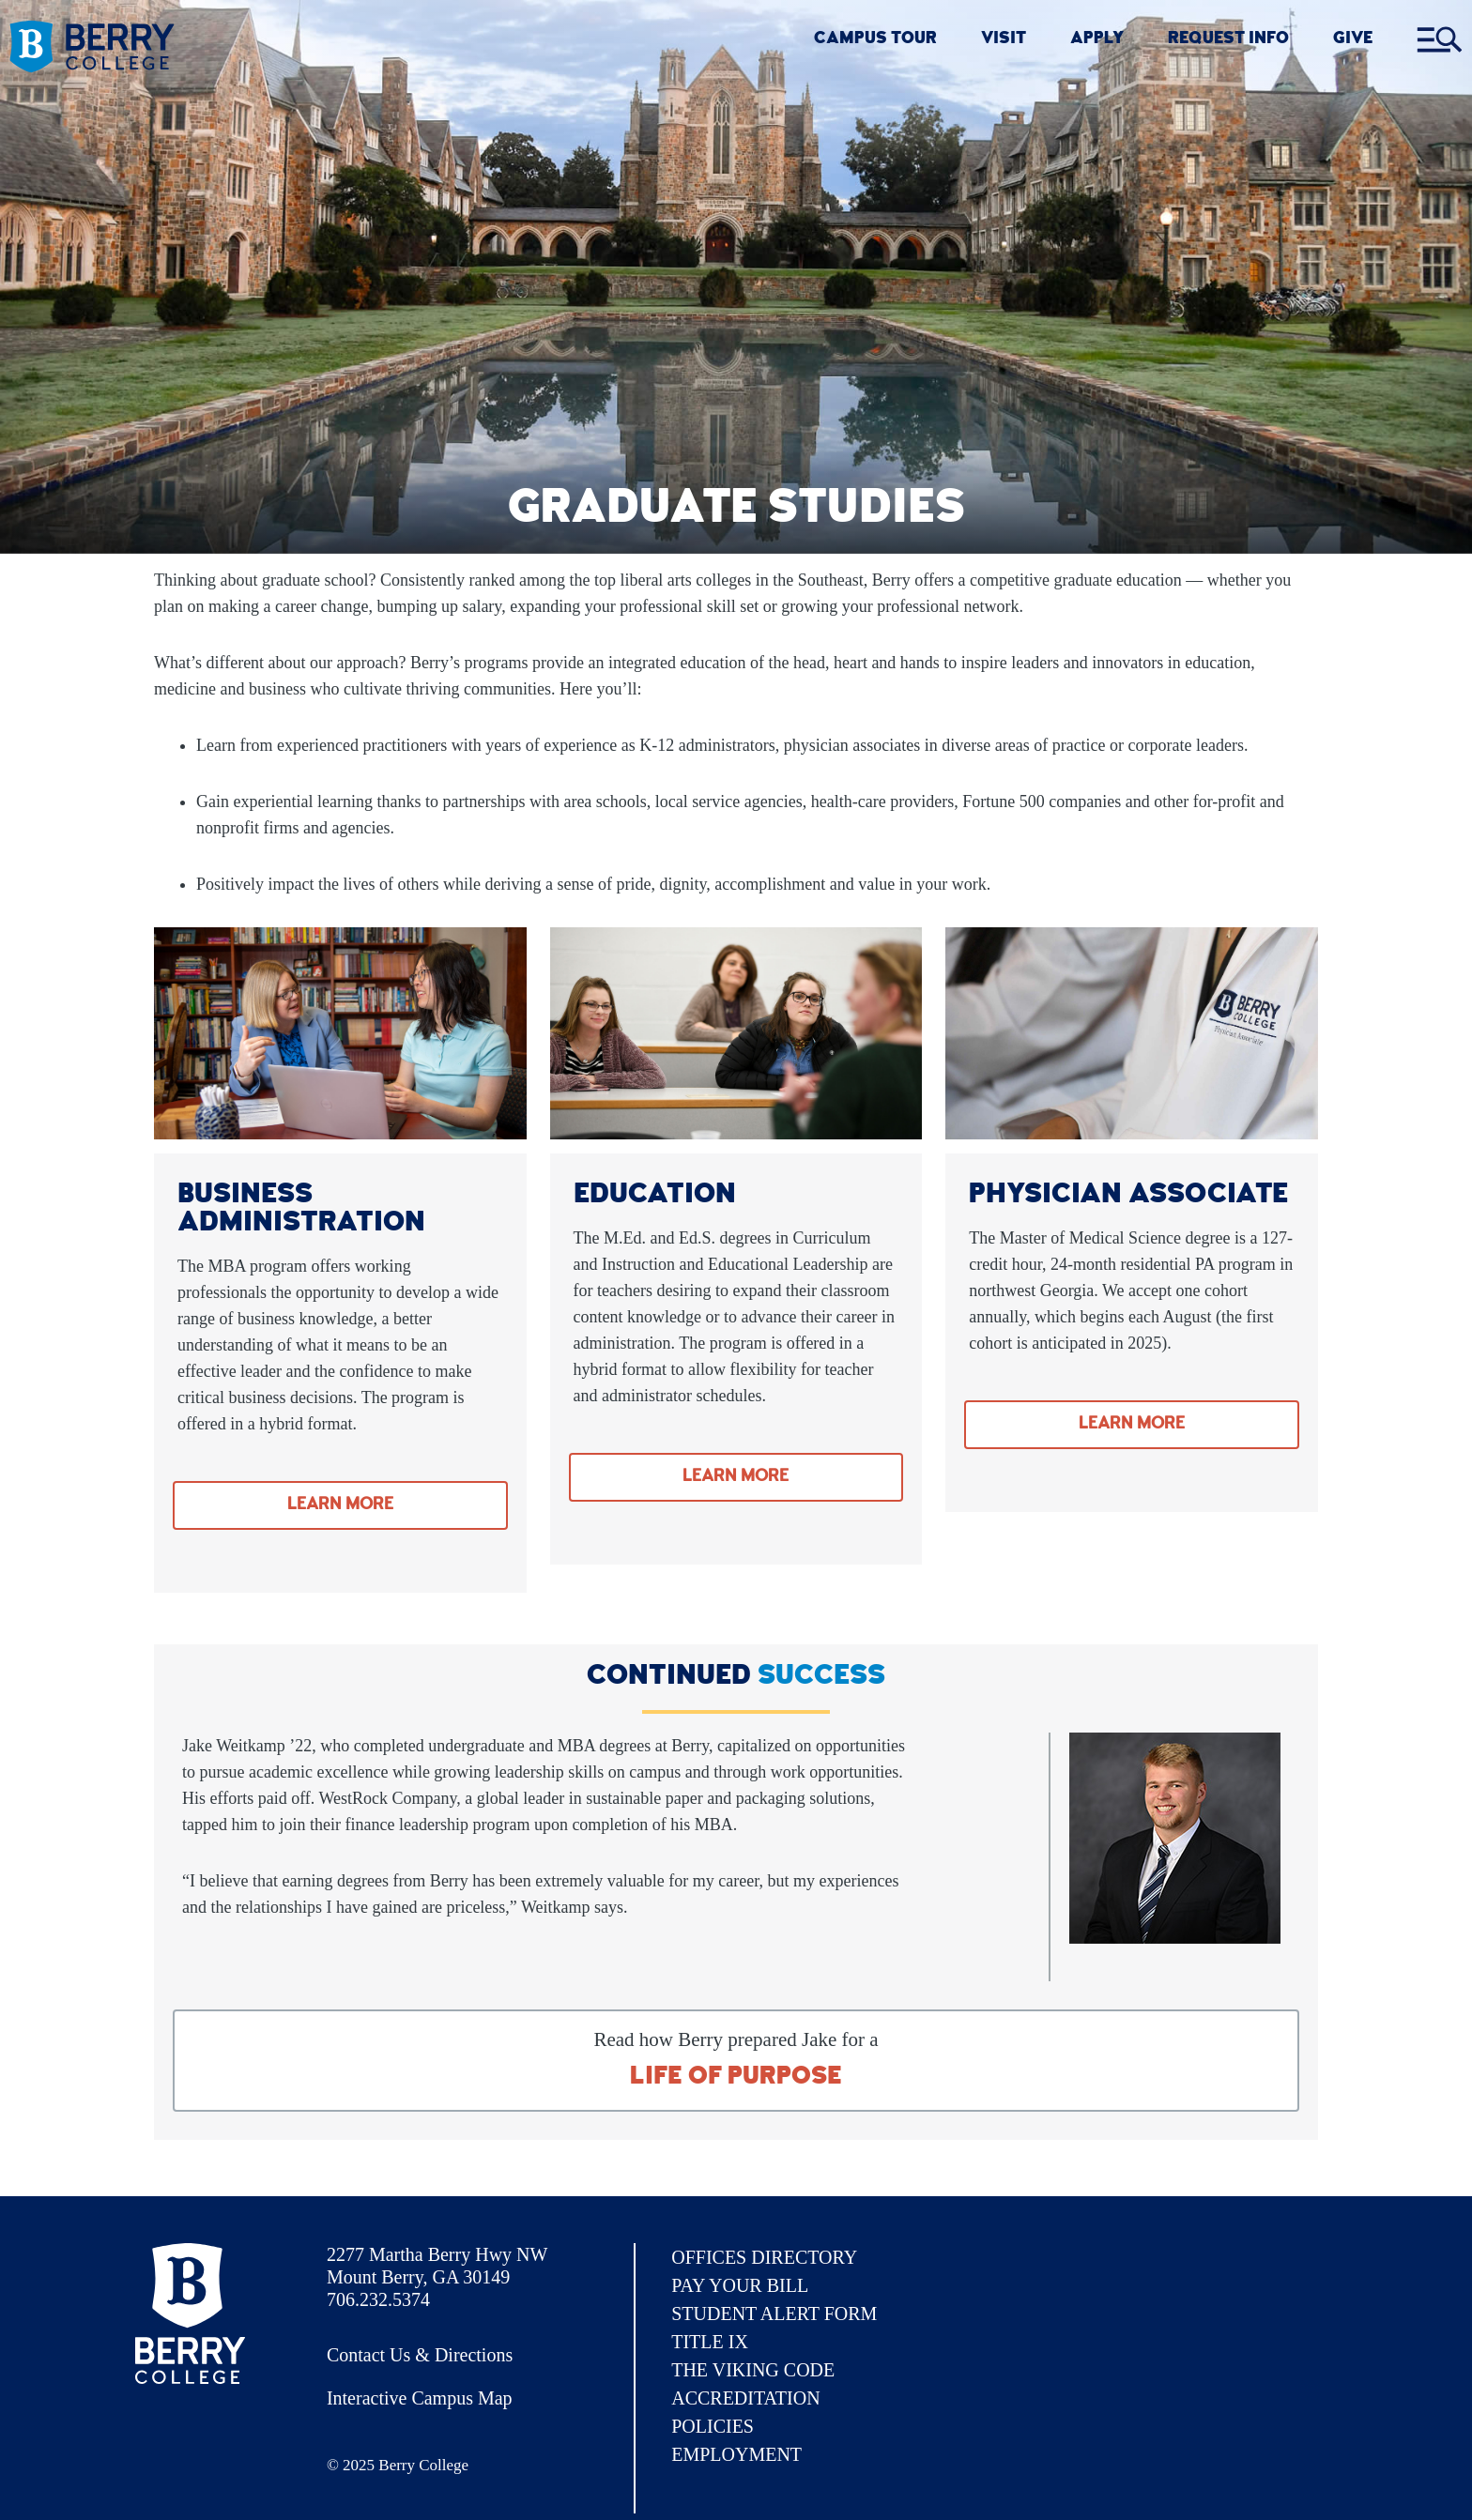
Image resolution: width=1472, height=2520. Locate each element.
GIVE (1352, 40)
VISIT (1003, 40)
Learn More (340, 1505)
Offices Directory (764, 2257)
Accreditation (745, 2398)
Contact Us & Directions (420, 2354)
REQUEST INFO (1228, 40)
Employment (736, 2454)
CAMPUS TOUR (875, 40)
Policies (712, 2426)
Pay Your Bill (739, 2285)
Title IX (709, 2341)
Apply (1097, 40)
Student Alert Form (774, 2313)
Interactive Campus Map (420, 2398)
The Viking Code (753, 2370)
